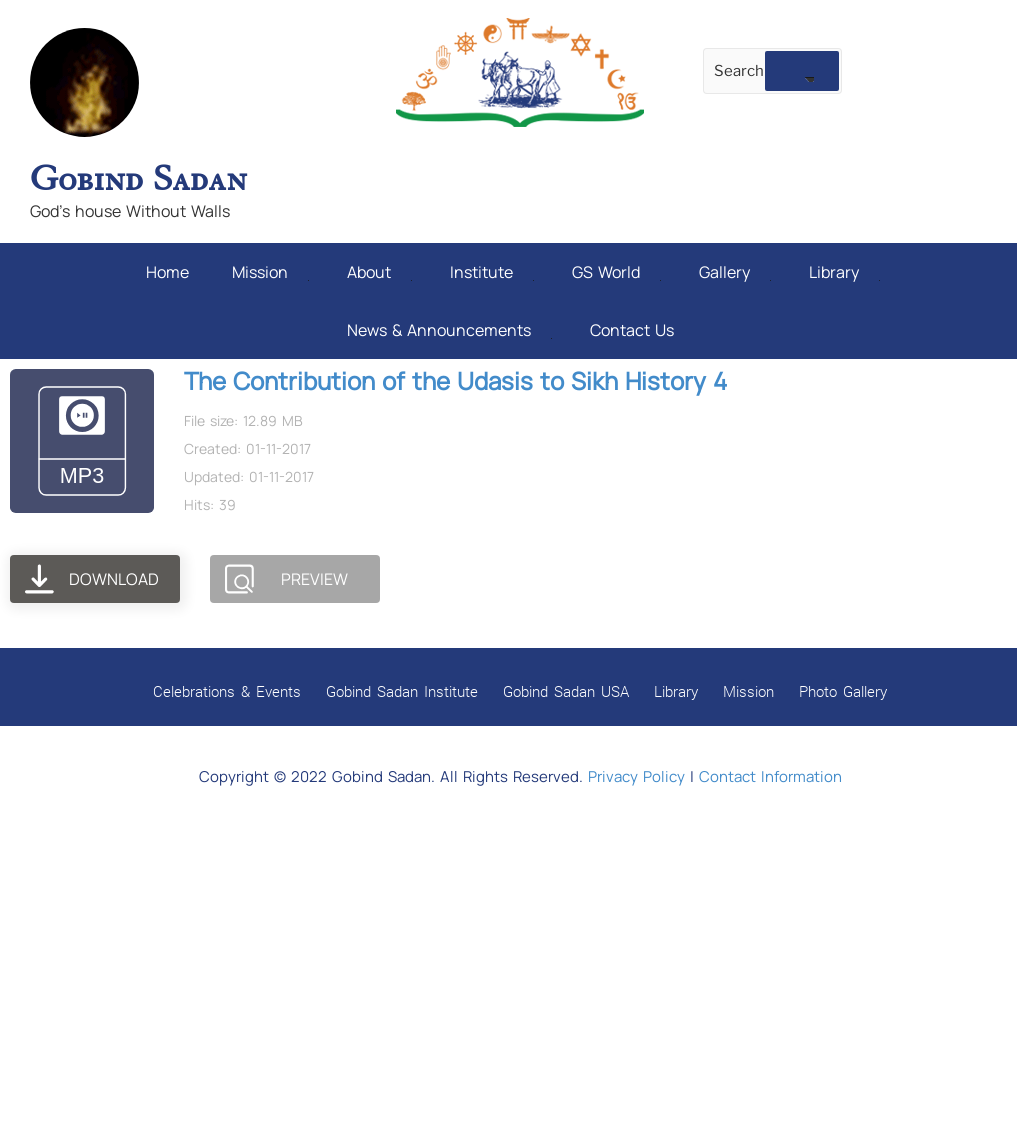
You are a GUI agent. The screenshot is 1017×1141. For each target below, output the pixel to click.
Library (844, 272)
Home (167, 272)
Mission (270, 272)
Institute (492, 272)
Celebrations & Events (227, 691)
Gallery (735, 272)
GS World (616, 272)
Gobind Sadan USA (566, 691)
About (379, 272)
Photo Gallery (843, 691)
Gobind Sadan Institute (402, 691)
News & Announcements (449, 330)
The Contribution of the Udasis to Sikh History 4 (455, 380)
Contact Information (770, 776)
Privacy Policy (636, 776)
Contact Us (632, 330)
